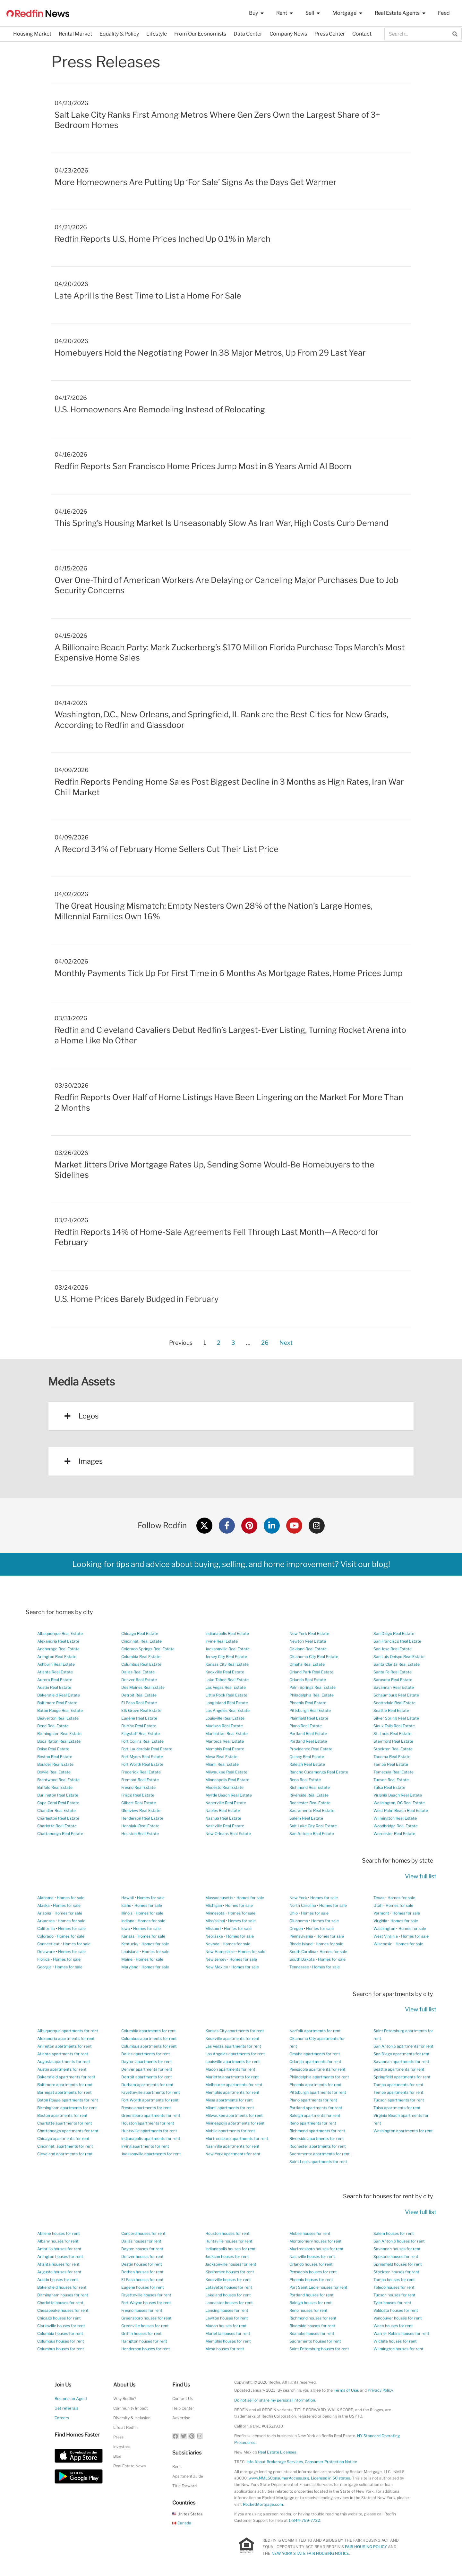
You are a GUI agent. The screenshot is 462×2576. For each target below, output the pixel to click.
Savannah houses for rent (397, 2248)
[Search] (455, 34)
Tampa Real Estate (390, 1764)
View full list (420, 1876)
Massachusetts (219, 1897)
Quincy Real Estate (306, 1756)
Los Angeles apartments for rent (235, 2053)
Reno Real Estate (305, 1779)
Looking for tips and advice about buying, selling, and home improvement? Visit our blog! (231, 1564)
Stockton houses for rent (396, 2271)
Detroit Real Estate (139, 1695)
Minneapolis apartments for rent (235, 2123)
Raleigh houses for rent (310, 2302)
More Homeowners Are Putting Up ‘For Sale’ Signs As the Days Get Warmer (196, 182)
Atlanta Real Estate (55, 1672)
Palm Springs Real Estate (312, 1687)
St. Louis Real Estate (392, 1733)
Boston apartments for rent (62, 2115)
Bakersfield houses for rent (62, 2287)
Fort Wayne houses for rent (146, 2302)
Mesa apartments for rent (229, 2100)
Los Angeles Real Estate (227, 1710)
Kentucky (129, 1943)
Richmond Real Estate (309, 1787)
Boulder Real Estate (55, 1764)
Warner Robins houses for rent (401, 2333)
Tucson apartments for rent (398, 2100)
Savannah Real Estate (393, 1687)
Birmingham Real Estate (59, 1733)
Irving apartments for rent (145, 2146)
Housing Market (32, 34)
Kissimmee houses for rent (229, 2271)
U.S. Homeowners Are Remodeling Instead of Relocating (160, 409)
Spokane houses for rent (395, 2256)
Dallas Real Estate (138, 1672)
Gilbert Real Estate (138, 1802)
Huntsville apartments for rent (149, 2130)
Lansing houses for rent (226, 2310)
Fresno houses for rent (141, 2310)
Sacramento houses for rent (315, 2341)
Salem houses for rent (393, 2233)
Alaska (43, 1905)
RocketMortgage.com (263, 2504)
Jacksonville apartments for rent (151, 2153)
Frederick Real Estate (141, 1772)
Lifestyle (156, 34)
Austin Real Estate (54, 1687)
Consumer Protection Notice (331, 2461)
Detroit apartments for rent (146, 2077)
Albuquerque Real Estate (60, 1633)
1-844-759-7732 (304, 2520)
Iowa (125, 1928)
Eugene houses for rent (142, 2287)
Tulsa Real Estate (389, 1787)
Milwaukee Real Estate (226, 1772)
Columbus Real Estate (141, 1664)
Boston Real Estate (54, 1756)
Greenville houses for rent (145, 2325)
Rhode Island (300, 1943)
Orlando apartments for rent (315, 2061)
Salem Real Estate (306, 1818)
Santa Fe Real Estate (392, 1672)
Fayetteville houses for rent (146, 2295)
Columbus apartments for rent (149, 2038)
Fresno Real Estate (138, 1787)
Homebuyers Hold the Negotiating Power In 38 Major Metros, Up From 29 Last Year (210, 353)
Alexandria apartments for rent (66, 2038)
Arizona (44, 1913)
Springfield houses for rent (397, 2264)
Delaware (46, 1951)
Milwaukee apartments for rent (234, 2115)
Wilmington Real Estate (395, 1818)
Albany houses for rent (58, 2241)
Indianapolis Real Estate (227, 1633)
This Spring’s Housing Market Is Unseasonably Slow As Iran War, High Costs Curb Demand (222, 523)
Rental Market (75, 34)
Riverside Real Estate (309, 1795)
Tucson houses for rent (394, 2295)
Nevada (212, 1943)
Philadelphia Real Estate (311, 1695)
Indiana (127, 1920)
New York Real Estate (309, 1633)
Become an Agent (71, 2398)
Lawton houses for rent (226, 2318)
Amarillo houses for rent (59, 2248)
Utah (377, 1905)
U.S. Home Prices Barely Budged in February (136, 1299)
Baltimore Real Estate (57, 1702)
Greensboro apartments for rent (150, 2115)
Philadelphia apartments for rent (319, 2077)
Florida (43, 1959)
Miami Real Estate (222, 1764)
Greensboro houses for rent (146, 2318)
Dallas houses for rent (141, 2241)
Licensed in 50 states (330, 2478)
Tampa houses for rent (394, 2279)
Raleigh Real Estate (307, 1764)
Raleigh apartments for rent (314, 2115)
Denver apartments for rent (146, 2069)
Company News (288, 34)
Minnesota (215, 1913)
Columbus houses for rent (60, 2341)
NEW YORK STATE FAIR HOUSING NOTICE (310, 2553)
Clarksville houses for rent (61, 2325)
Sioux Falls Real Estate (394, 1725)
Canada (181, 2523)
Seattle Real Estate (391, 1710)
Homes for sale (70, 1897)
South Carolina (302, 1951)
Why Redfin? (124, 2398)
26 (265, 1341)
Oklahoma (298, 1920)
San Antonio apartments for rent (403, 2046)
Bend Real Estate (53, 1725)
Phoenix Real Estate (307, 1702)
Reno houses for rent (308, 2310)
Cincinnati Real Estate (141, 1641)
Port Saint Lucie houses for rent (318, 2287)
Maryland (129, 1967)
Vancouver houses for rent (397, 2318)
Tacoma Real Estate (391, 1756)
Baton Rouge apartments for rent (67, 2100)
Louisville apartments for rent (232, 2061)
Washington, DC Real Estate (399, 1802)
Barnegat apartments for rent (64, 2092)
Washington (384, 1928)
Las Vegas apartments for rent (233, 2046)
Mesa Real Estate (221, 1756)
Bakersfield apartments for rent (66, 2077)
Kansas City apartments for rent (234, 2030)
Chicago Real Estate (139, 1633)
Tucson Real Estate (391, 1779)
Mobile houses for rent (309, 2233)
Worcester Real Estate (394, 1833)
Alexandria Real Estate (58, 1641)
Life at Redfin (125, 2427)
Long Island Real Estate (226, 1702)
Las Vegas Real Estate (225, 1687)
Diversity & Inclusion (131, 2417)
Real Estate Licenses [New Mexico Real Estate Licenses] (277, 2452)
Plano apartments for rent (313, 2100)
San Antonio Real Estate (311, 1833)
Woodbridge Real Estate (395, 1825)
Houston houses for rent (227, 2233)
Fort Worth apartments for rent (150, 2100)
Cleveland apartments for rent (65, 2153)
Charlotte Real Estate (57, 1825)
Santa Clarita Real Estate (396, 1664)
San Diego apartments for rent (401, 2053)
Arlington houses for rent (60, 2256)
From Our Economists (200, 34)
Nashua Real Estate (223, 1818)
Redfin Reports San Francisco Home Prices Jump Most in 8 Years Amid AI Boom (203, 466)
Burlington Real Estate (57, 1795)
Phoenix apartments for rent (315, 2084)
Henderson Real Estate (142, 1818)
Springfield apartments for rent (402, 2077)
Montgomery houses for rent (315, 2241)
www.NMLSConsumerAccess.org (279, 2478)
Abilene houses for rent (58, 2233)
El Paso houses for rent (142, 2279)
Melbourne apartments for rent (233, 2084)
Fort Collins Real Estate (142, 1741)
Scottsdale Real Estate (394, 1702)
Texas (378, 1897)
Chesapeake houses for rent (63, 2310)
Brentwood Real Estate (58, 1779)
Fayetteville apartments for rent (150, 2092)
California (46, 1928)
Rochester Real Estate (309, 1802)
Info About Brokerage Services (274, 2461)
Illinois (127, 1913)
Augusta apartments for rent (63, 2061)
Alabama (45, 1897)
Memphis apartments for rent (232, 2092)
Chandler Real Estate (56, 1810)
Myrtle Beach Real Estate (228, 1795)
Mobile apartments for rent (230, 2130)
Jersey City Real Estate (226, 1656)
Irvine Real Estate (221, 1641)
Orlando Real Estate (307, 1679)
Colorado (45, 1936)
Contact (362, 34)
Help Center (183, 2408)
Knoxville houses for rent (228, 2279)
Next (286, 1342)
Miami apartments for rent (229, 2107)
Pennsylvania (301, 1936)
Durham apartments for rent (147, 2084)
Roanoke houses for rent (311, 2333)
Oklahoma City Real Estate (313, 1656)
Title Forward (184, 2485)
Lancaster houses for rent (229, 2302)
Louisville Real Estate (224, 1718)
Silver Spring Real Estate (396, 1718)
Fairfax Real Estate (138, 1725)
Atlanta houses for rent (58, 2264)
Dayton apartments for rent (146, 2061)
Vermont (381, 1913)
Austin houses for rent (57, 2279)
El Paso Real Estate (139, 1702)
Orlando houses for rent (311, 2264)
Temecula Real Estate (393, 1772)
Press (118, 2437)
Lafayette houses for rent (228, 2287)
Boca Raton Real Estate (59, 1741)
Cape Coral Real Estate (58, 1802)
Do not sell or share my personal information (274, 2400)
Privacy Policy (380, 2390)
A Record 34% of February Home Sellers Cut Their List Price (166, 849)
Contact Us (182, 2398)
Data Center (248, 34)
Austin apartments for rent (62, 2069)
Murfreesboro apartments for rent (236, 2138)
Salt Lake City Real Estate (313, 1825)
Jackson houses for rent (227, 2256)
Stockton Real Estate (393, 1749)
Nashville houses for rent (312, 2256)
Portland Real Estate (308, 1733)
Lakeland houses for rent (228, 2295)
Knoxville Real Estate (224, 1672)
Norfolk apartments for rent (315, 2030)
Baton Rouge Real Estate (60, 1710)
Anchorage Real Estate (58, 1648)
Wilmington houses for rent (398, 2348)
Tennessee (299, 1967)
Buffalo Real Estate (55, 1787)
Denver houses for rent (142, 2256)
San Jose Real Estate (392, 1648)
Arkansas (46, 1920)
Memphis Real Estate (224, 1749)
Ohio (293, 1913)
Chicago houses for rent (59, 2318)
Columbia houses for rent (60, 2333)
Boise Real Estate (53, 1749)
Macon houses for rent (226, 2325)
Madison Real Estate (224, 1725)
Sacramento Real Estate (311, 1810)
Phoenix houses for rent (311, 2279)
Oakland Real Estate (308, 1648)
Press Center (329, 34)
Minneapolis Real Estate (227, 1779)
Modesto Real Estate (224, 1787)
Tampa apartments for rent (398, 2084)
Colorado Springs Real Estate (148, 1648)
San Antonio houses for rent (399, 2241)
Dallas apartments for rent (145, 2053)
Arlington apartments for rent (64, 2046)
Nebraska (214, 1936)
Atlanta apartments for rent (62, 2053)
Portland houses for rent (311, 2295)
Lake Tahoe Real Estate (227, 1679)
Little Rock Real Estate (226, 1695)
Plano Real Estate (305, 1725)
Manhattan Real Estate (226, 1733)
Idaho (126, 1905)
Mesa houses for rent (224, 2348)
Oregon (296, 1928)
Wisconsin (382, 1943)
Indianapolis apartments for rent (150, 2138)
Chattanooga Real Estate (60, 1833)
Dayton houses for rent (142, 2248)
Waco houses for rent (393, 2325)
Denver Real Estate (139, 1679)
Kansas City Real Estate (227, 1664)
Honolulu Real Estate (140, 1825)
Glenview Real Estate (140, 1810)
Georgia (44, 1967)
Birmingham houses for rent (62, 2295)
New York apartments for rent (233, 2153)
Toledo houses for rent (394, 2287)
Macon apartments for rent (230, 2069)
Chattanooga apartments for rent (67, 2130)
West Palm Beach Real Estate (400, 1810)
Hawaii (127, 1897)
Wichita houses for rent (395, 2341)
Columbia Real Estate (140, 1656)
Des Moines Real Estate (143, 1687)
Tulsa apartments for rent (397, 2107)
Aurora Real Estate (54, 1679)
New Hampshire (220, 1951)
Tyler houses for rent (392, 2302)
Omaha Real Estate (307, 1664)
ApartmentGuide (187, 2476)
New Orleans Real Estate (228, 1833)
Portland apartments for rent (315, 2107)
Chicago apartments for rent (63, 2138)
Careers (62, 2417)
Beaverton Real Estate (58, 1718)
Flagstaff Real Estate (140, 1733)
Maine (127, 1959)
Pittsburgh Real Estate (310, 1710)
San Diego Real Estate (393, 1633)
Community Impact (130, 2408)
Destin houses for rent (141, 2264)
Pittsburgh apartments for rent (317, 2092)
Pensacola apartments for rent (317, 2069)
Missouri (213, 1928)
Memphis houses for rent (228, 2341)
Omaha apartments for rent (314, 2053)
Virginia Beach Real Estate (397, 1795)
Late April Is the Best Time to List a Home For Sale (148, 295)
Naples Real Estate (222, 1810)
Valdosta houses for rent (395, 2310)
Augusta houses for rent (59, 2271)
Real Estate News (129, 2465)
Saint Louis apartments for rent (318, 2161)
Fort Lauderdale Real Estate (146, 1749)
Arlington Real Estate (56, 1656)
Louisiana (130, 1951)
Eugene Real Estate (139, 1718)
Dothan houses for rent (142, 2271)
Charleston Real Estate (58, 1818)
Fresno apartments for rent (146, 2107)
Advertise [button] (181, 2417)
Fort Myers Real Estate (142, 1756)
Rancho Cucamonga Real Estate (318, 1772)
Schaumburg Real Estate (396, 1695)
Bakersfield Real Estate (58, 1695)
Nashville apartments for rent (232, 2146)
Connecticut (48, 1943)
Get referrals (66, 2408)
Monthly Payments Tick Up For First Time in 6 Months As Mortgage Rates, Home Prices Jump (229, 973)
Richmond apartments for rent (317, 2130)
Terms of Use (346, 2390)
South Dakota (302, 1959)
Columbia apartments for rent (148, 2030)
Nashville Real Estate (224, 1825)
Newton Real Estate (307, 1641)
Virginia (380, 1920)
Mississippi (215, 1920)
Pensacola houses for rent (313, 2271)
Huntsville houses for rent (228, 2241)
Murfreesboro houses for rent (316, 2248)
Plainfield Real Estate (308, 1718)
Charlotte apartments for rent (64, 2123)
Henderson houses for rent (145, 2348)
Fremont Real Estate (140, 1779)
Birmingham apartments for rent (67, 2107)
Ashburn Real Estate (56, 1664)
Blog (117, 2456)
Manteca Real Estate (224, 1741)
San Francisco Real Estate (397, 1641)
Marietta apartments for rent (232, 2077)
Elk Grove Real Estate (141, 1710)
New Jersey (215, 1959)
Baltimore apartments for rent (65, 2084)
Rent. (177, 2466)
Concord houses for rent (143, 2233)
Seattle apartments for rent (398, 2069)
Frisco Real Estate (137, 1795)
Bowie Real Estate (54, 1772)
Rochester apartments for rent (317, 2146)
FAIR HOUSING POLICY (366, 2546)
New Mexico (216, 1967)
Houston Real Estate (140, 1833)
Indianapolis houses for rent (230, 2248)
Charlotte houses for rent (60, 2302)
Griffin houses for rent (141, 2333)
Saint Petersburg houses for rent (319, 2348)
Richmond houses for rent (313, 2318)
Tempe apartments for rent (398, 2092)
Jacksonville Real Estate (227, 1648)
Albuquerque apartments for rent (67, 2030)
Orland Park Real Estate (311, 1672)
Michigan (213, 1905)
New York (298, 1897)
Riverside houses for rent (312, 2325)
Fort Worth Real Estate (142, 1764)
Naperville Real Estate (225, 1802)
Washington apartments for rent (403, 2130)
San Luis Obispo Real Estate (398, 1656)
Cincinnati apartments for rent (65, 2146)
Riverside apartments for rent (316, 2138)
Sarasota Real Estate (392, 1679)
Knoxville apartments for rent (232, 2038)
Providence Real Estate (310, 1749)
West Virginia (385, 1936)
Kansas (127, 1936)
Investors (121, 2446)
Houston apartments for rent (147, 2123)
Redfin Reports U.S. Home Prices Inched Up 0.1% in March (162, 239)
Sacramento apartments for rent (319, 2153)
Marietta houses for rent (227, 2333)
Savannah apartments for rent (401, 2061)
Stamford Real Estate (393, 1741)
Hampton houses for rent (144, 2341)
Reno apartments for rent (312, 2123)
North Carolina (302, 1905)
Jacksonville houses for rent (230, 2264)
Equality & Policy (119, 34)
